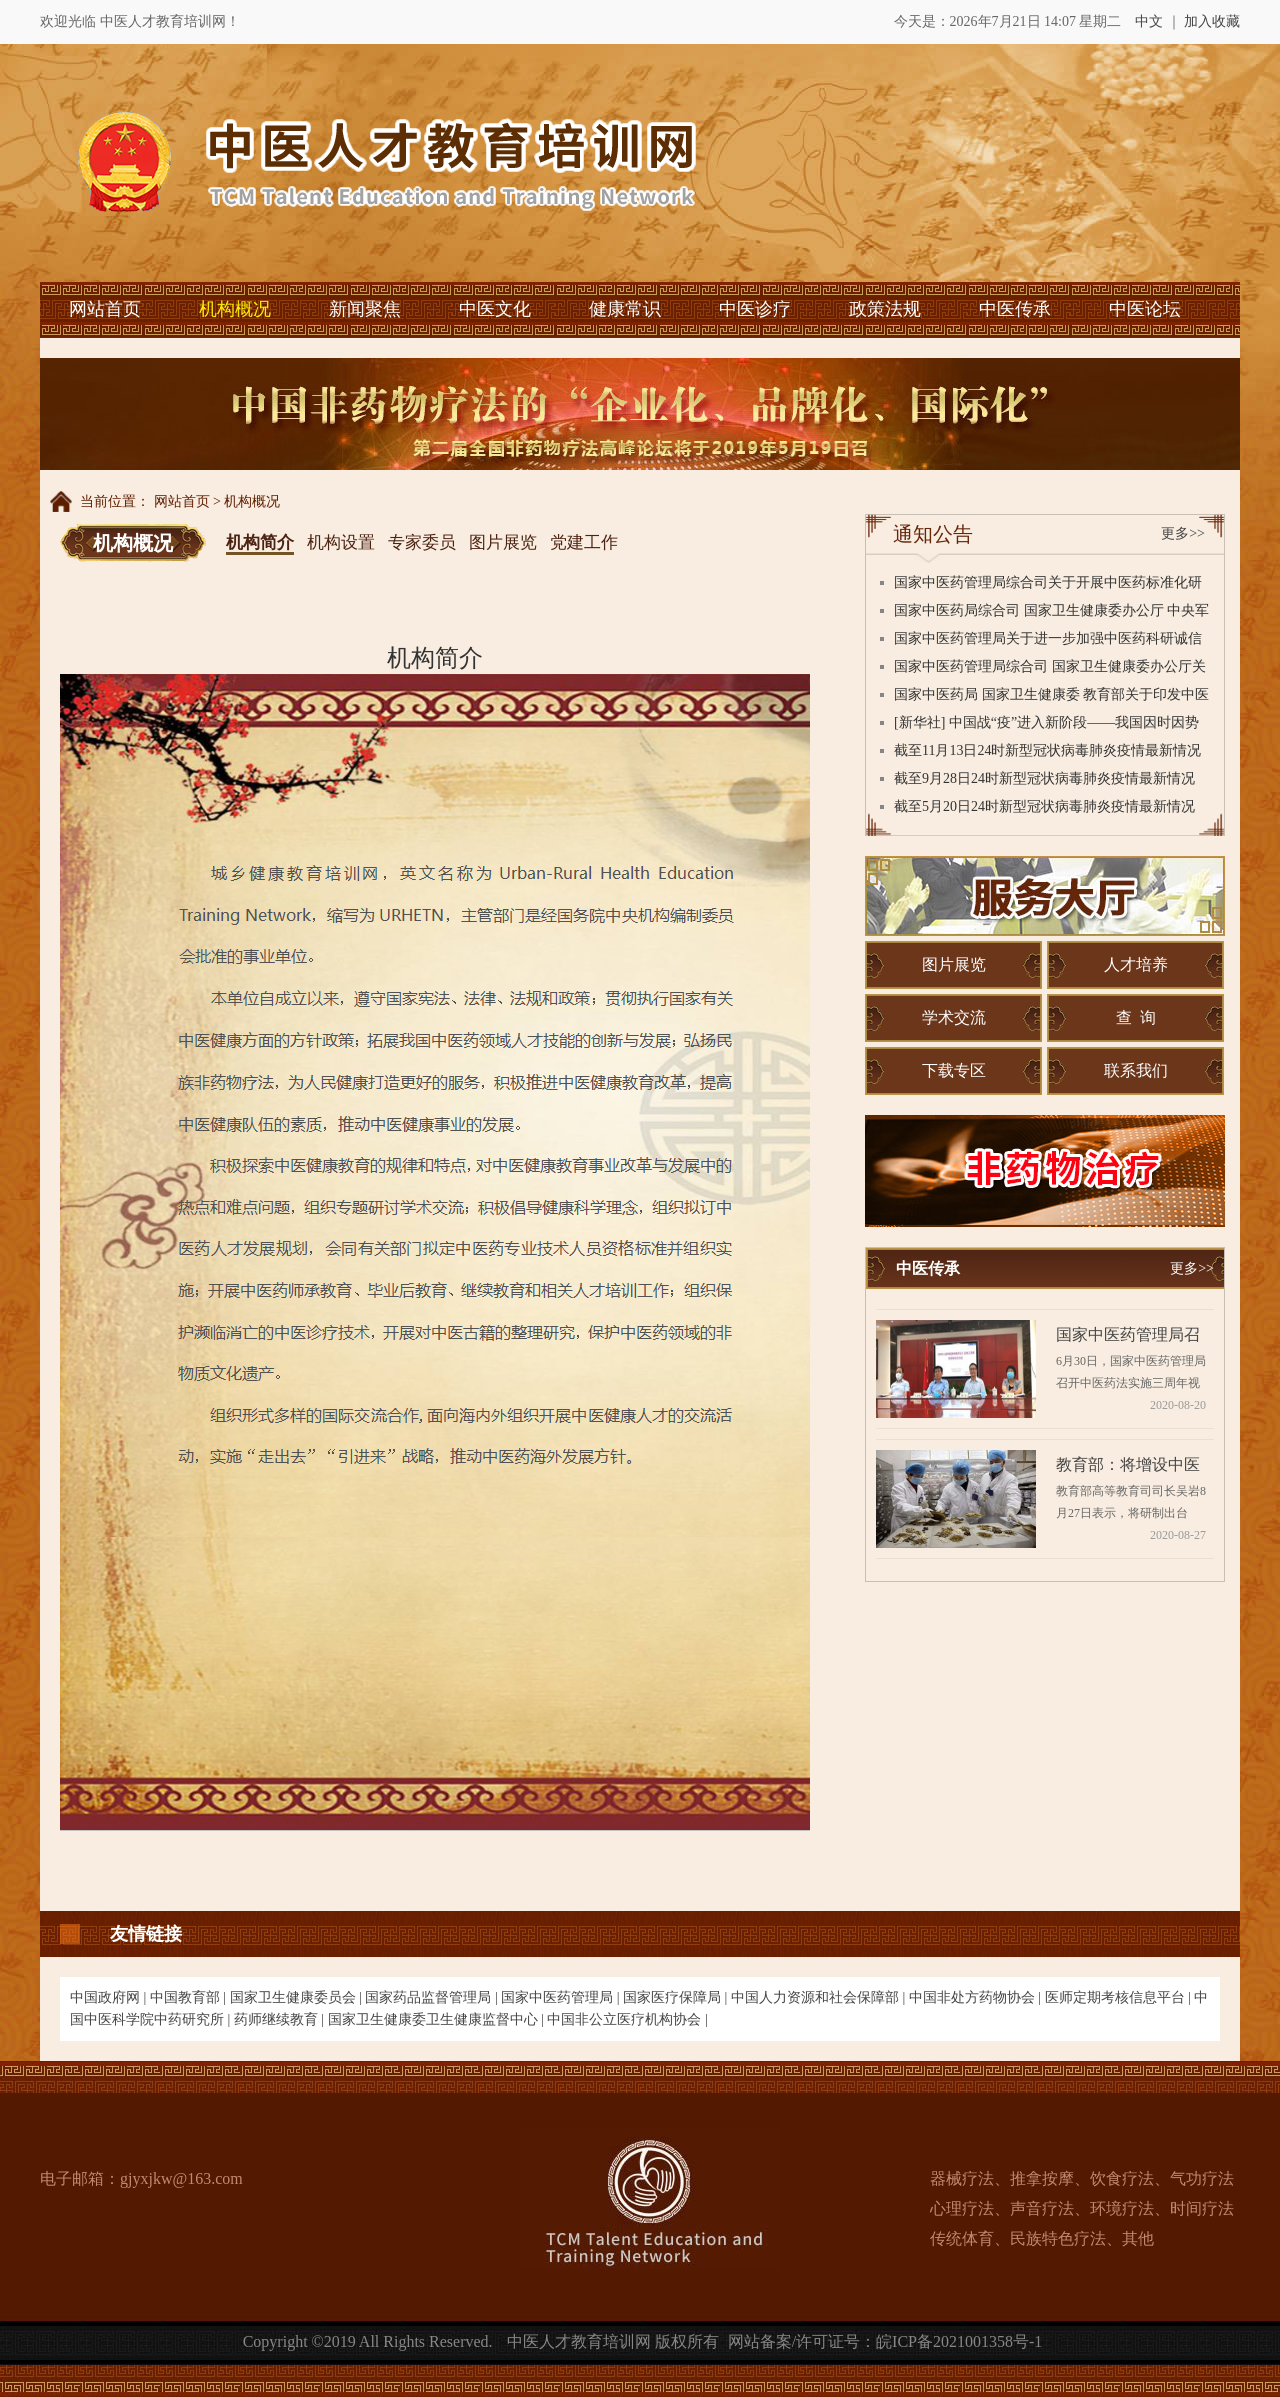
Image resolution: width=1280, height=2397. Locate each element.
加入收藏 (1212, 21)
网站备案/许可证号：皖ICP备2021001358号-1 (885, 2341)
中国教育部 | (190, 1997)
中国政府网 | (110, 1997)
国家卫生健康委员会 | (298, 1997)
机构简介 (260, 542)
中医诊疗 (755, 309)
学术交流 (954, 1017)
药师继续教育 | (281, 2019)
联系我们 (1136, 1070)
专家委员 (422, 542)
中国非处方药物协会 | (977, 1997)
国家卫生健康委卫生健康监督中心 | (438, 2019)
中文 (1149, 21)
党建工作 (584, 542)
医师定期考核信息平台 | (1120, 1997)
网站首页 (105, 309)
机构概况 (235, 309)
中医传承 (1015, 309)
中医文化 (495, 309)
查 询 (1136, 1017)
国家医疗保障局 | (677, 1997)
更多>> (1183, 533)
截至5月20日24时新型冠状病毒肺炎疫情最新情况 (1044, 806)
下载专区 (954, 1070)
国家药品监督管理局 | (433, 1997)
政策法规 (885, 309)
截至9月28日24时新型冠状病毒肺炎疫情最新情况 (1044, 778)
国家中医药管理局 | (562, 1997)
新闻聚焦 (365, 309)
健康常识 (625, 309)
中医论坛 (1145, 309)
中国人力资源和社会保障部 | (820, 1997)
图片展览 (503, 542)
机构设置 (341, 542)
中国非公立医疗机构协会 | (627, 2019)
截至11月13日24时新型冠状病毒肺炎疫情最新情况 (1047, 750)
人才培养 (1136, 964)
